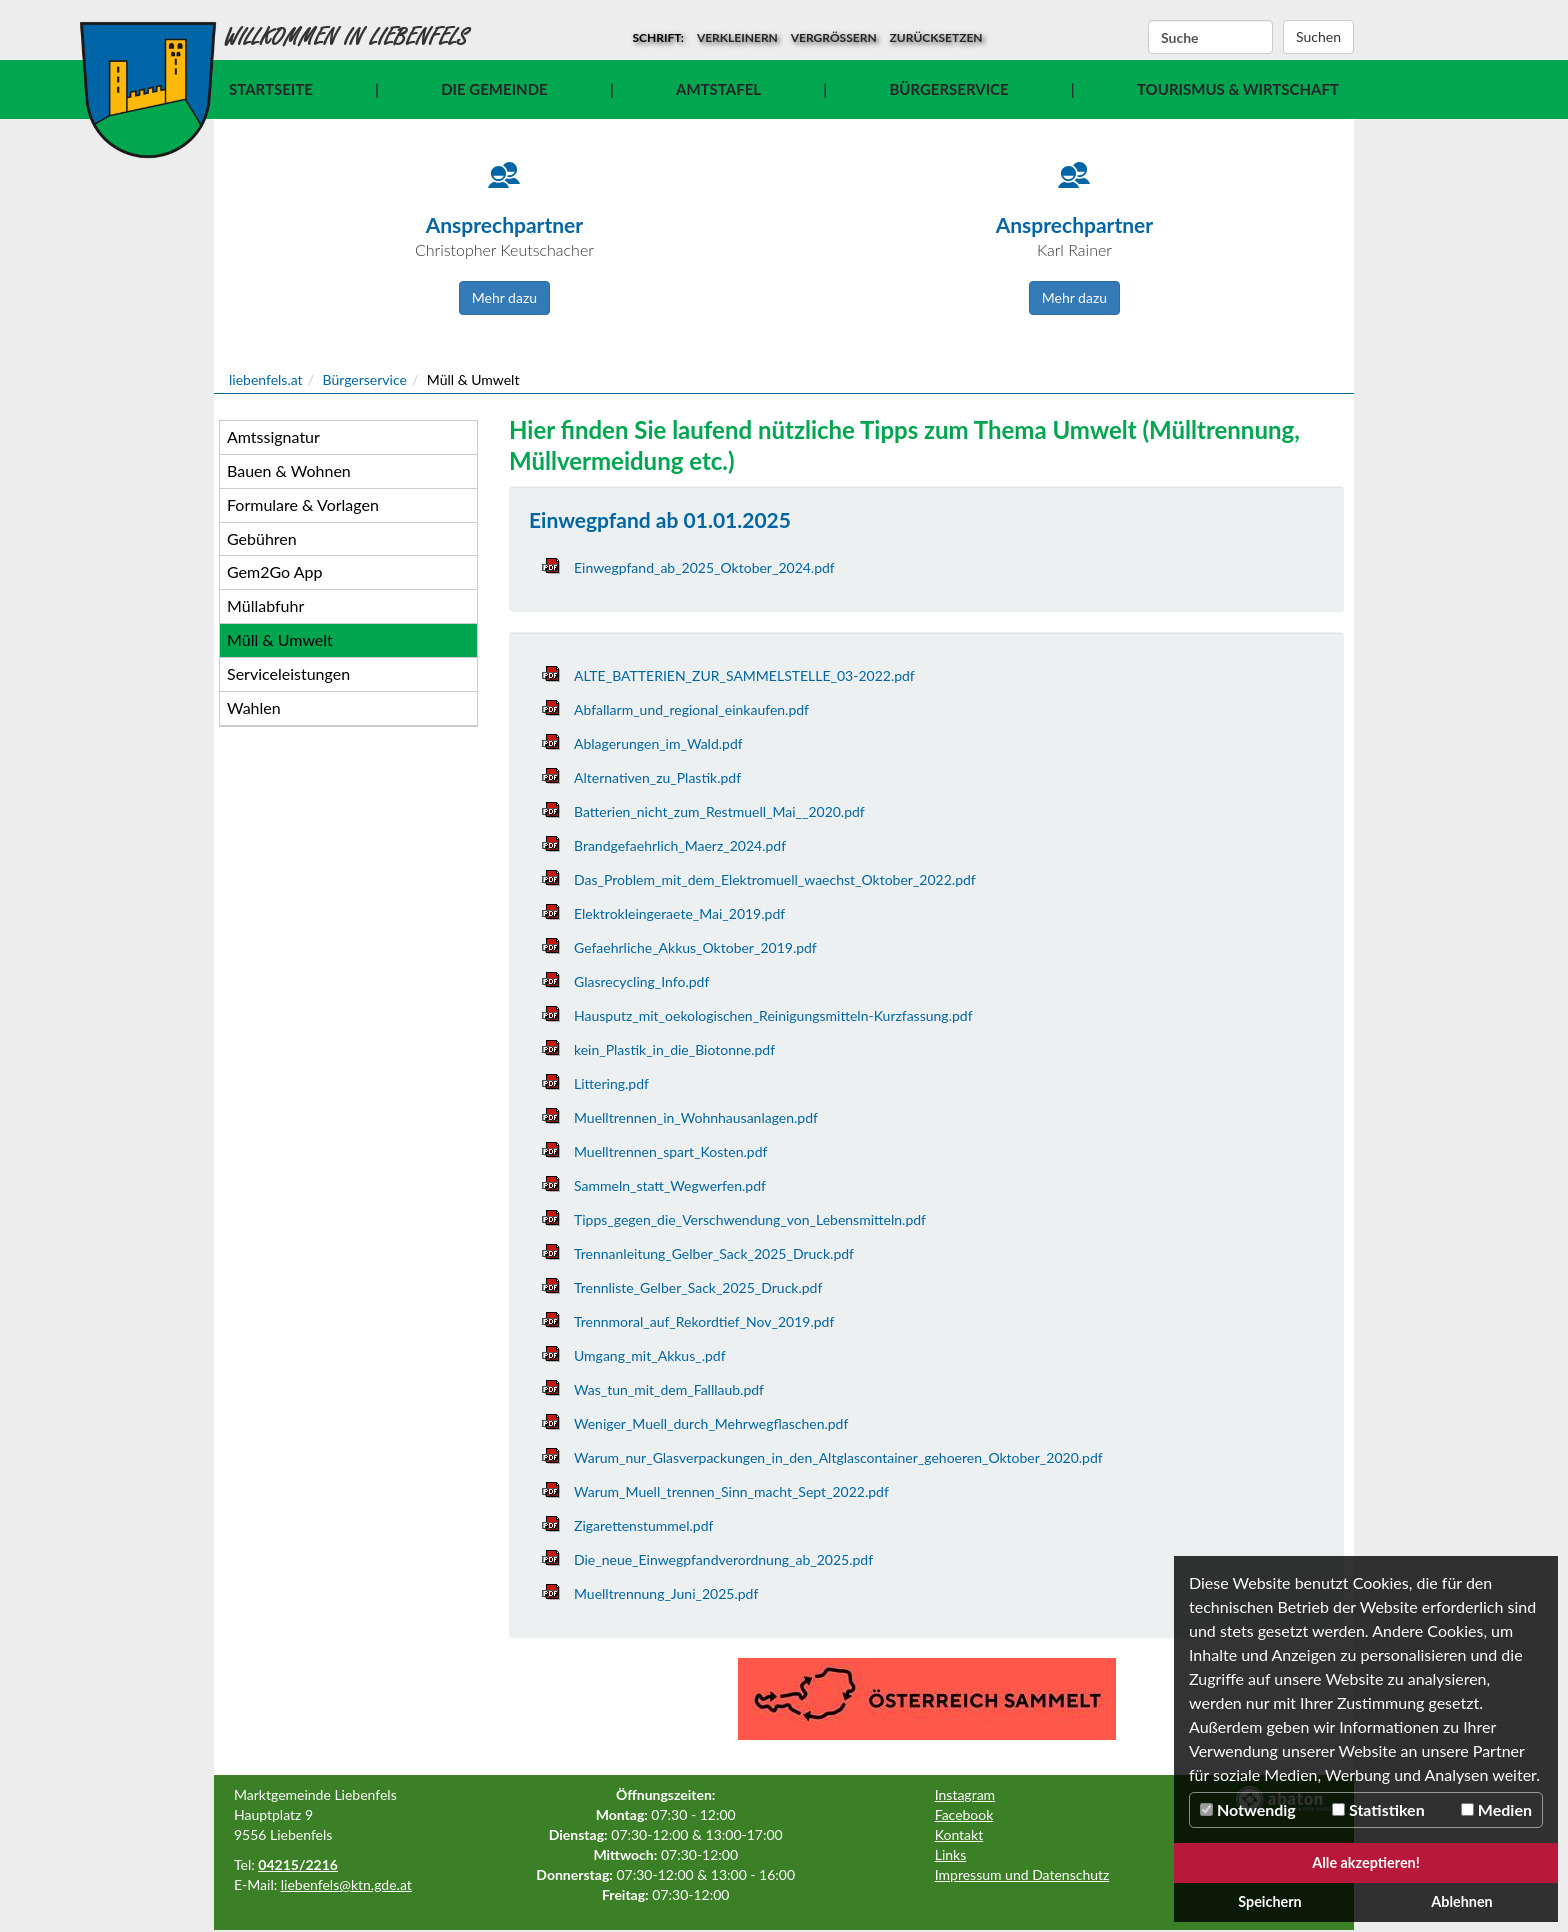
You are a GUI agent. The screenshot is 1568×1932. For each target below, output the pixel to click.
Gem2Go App (274, 571)
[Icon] (504, 185)
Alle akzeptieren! (1366, 1862)
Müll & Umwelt (280, 639)
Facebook (964, 1814)
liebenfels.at (266, 379)
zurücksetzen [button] (936, 37)
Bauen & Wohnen (289, 470)
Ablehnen (1461, 1901)
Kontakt (959, 1834)
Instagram (965, 1794)
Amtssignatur (273, 436)
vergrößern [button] (834, 37)
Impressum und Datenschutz (1022, 1874)
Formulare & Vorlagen (303, 504)
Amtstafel (718, 89)
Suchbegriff (1148, 38)
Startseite (271, 89)
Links (951, 1854)
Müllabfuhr (265, 605)
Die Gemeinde (494, 89)
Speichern (1270, 1901)
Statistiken (1378, 1809)
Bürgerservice (948, 89)
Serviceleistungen (288, 673)
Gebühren (262, 538)
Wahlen (254, 707)
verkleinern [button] (737, 37)
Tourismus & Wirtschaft (1238, 89)
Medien (1496, 1809)
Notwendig (1248, 1809)
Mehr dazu (504, 297)
